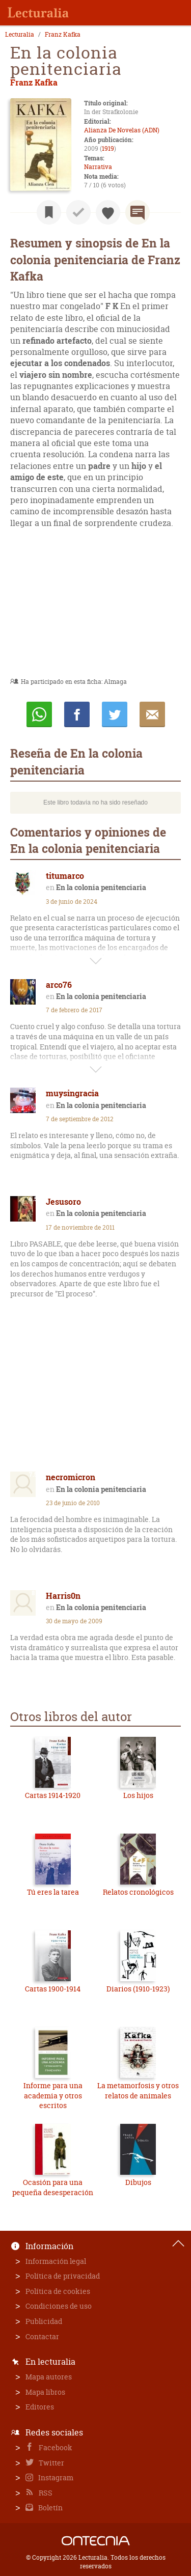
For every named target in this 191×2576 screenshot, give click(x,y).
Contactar (42, 2336)
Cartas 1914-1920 (52, 1795)
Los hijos (138, 1795)
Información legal (55, 2261)
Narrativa (98, 166)
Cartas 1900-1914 (52, 1988)
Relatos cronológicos (138, 1892)
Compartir (77, 714)
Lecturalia (19, 35)
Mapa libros (45, 2392)
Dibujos (138, 2182)
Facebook (54, 2447)
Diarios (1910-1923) (138, 1988)
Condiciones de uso (58, 2306)
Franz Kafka (62, 35)
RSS (44, 2493)
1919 (108, 148)
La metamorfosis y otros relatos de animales (138, 2090)
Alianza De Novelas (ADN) (121, 130)
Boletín (50, 2507)
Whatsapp (39, 714)
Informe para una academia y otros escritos (53, 2095)
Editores (39, 2407)
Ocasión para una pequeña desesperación (52, 2187)
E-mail (152, 714)
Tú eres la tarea (53, 1892)
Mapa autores (48, 2376)
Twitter (50, 2463)
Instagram (55, 2477)
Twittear (114, 714)
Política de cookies (57, 2291)
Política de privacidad (62, 2276)
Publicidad (43, 2321)
